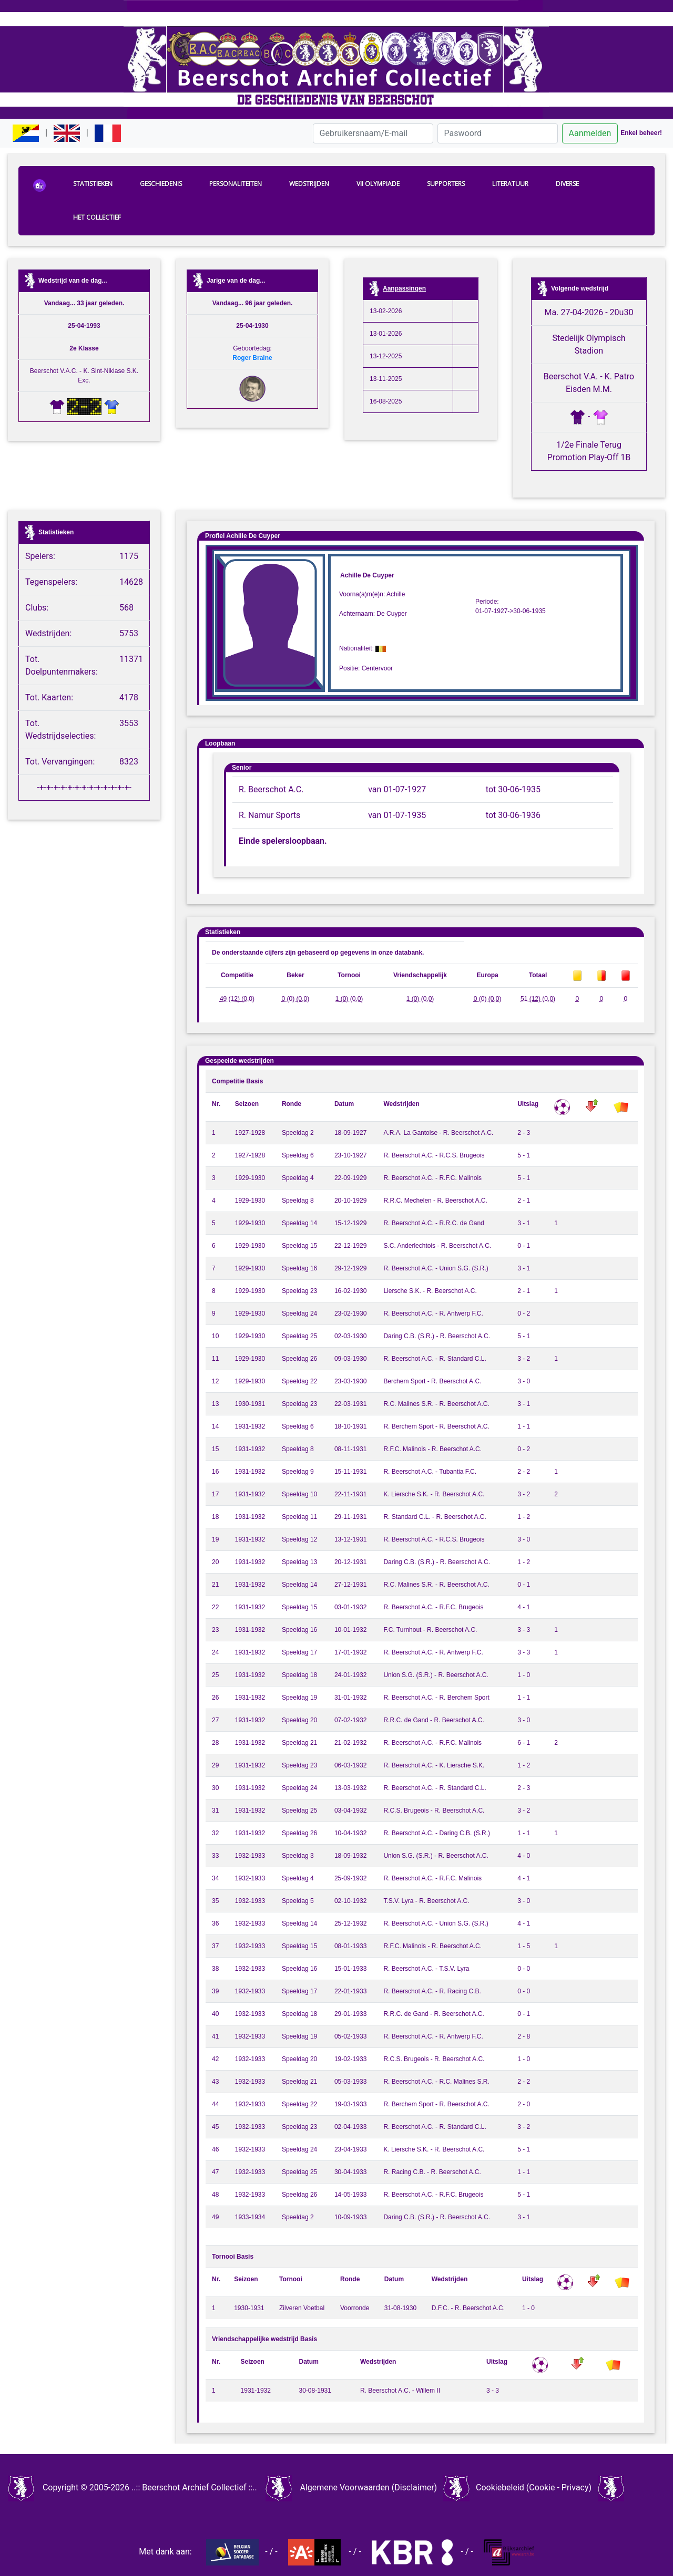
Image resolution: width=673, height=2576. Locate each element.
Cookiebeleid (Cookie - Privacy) (534, 2487)
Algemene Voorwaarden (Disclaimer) (368, 2487)
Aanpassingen (404, 288)
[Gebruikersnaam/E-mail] (373, 133)
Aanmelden (590, 133)
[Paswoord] (497, 133)
